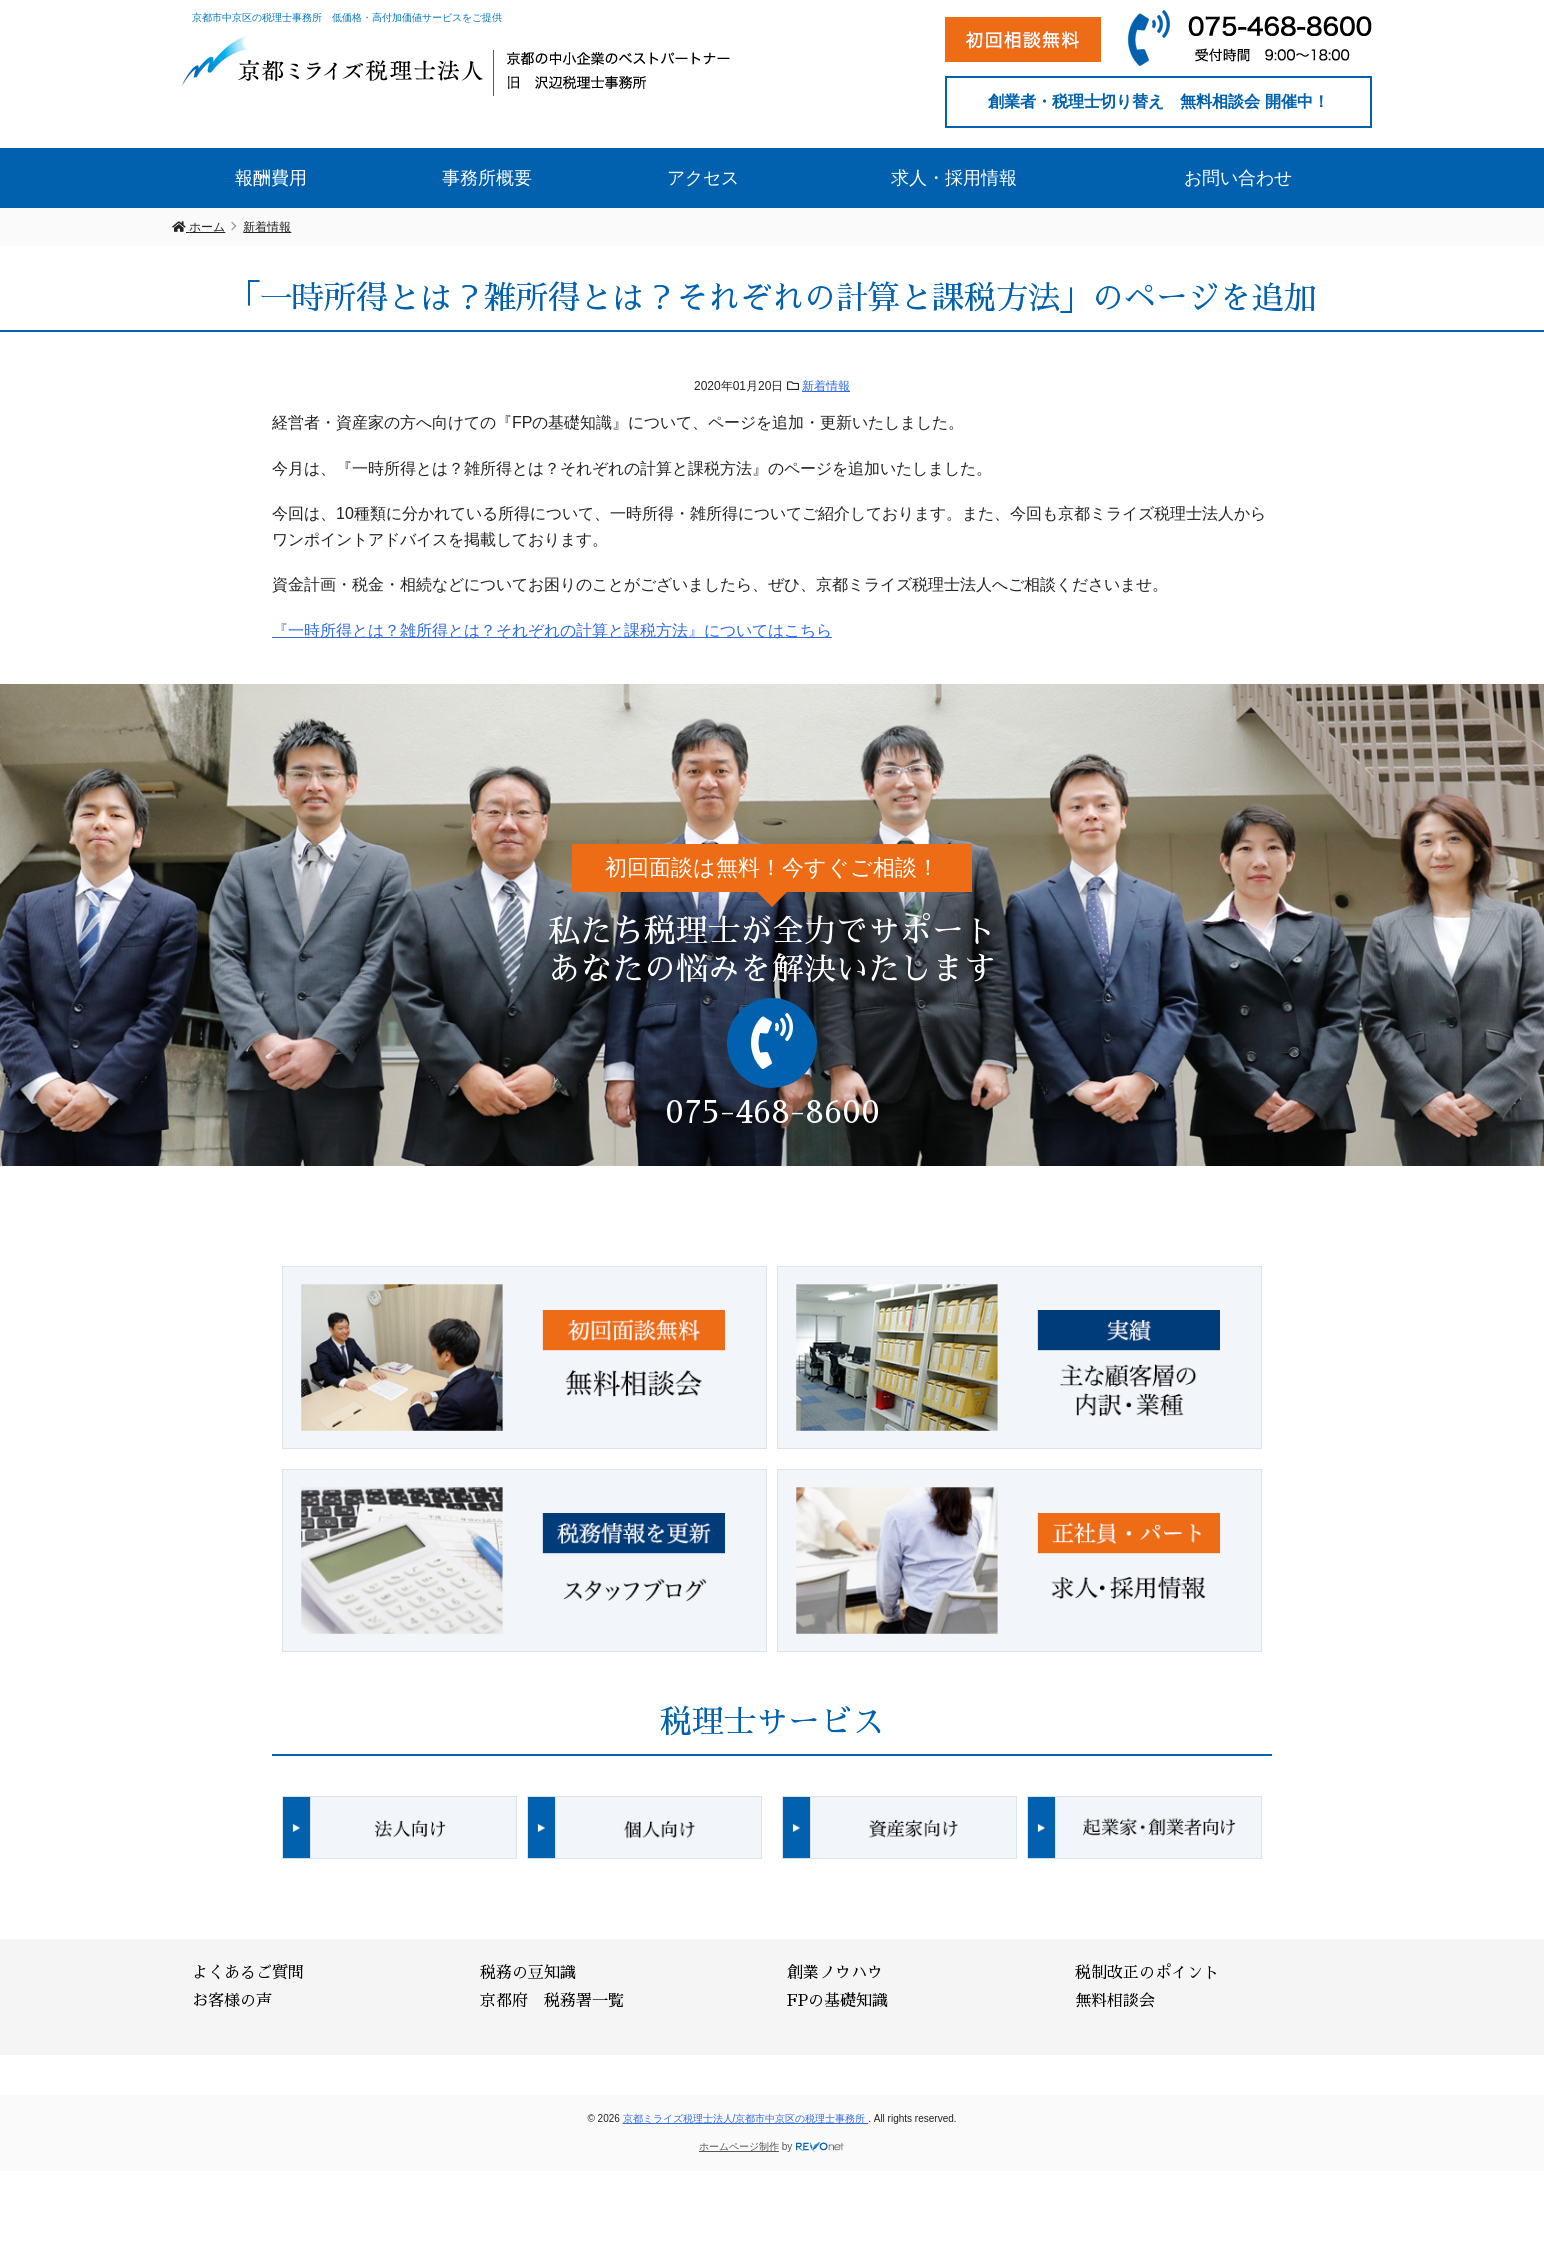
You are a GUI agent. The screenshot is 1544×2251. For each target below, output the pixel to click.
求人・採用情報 (954, 178)
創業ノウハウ (835, 1973)
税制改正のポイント (1147, 1973)
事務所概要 (487, 178)
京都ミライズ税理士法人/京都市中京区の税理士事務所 (746, 2118)
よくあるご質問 (248, 1973)
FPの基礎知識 (837, 2001)
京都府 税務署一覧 (552, 2001)
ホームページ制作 (739, 2146)
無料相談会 (1115, 2001)
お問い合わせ (1238, 178)
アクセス (703, 178)
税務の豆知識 (528, 1973)
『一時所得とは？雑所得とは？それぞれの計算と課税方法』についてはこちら (552, 630)
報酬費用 (271, 178)
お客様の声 (232, 2001)
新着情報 (826, 386)
